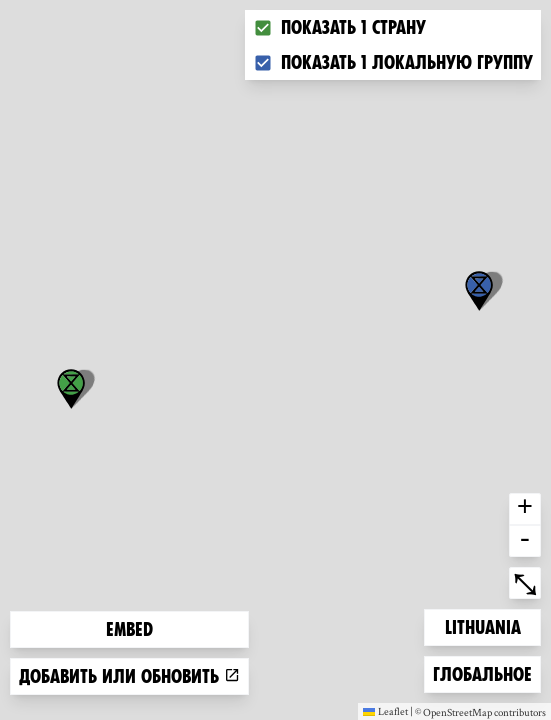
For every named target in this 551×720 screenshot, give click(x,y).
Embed (129, 629)
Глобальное (482, 672)
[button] (479, 291)
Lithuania (482, 625)
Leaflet (385, 711)
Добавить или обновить (129, 676)
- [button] (525, 541)
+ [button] (525, 509)
